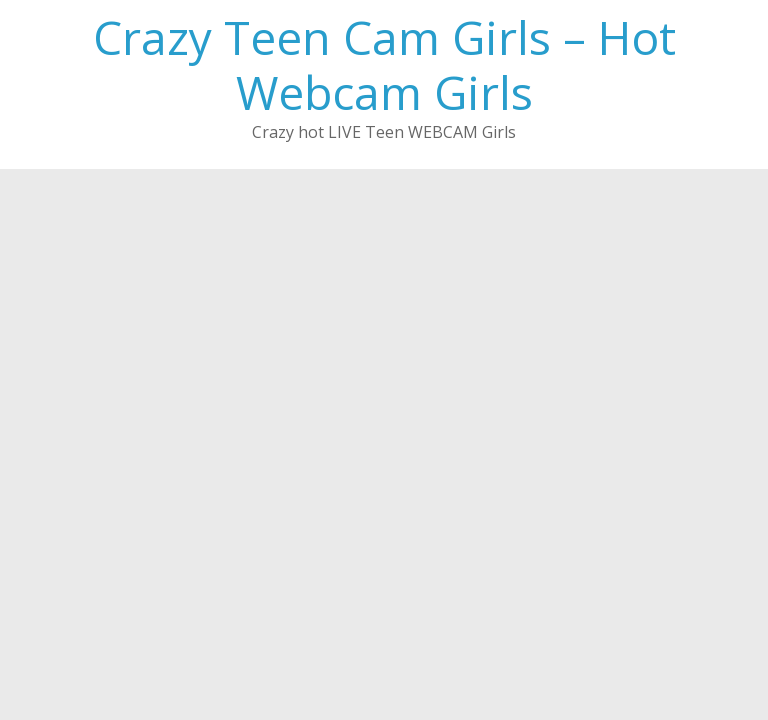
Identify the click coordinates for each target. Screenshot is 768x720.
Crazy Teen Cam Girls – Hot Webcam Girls (384, 64)
